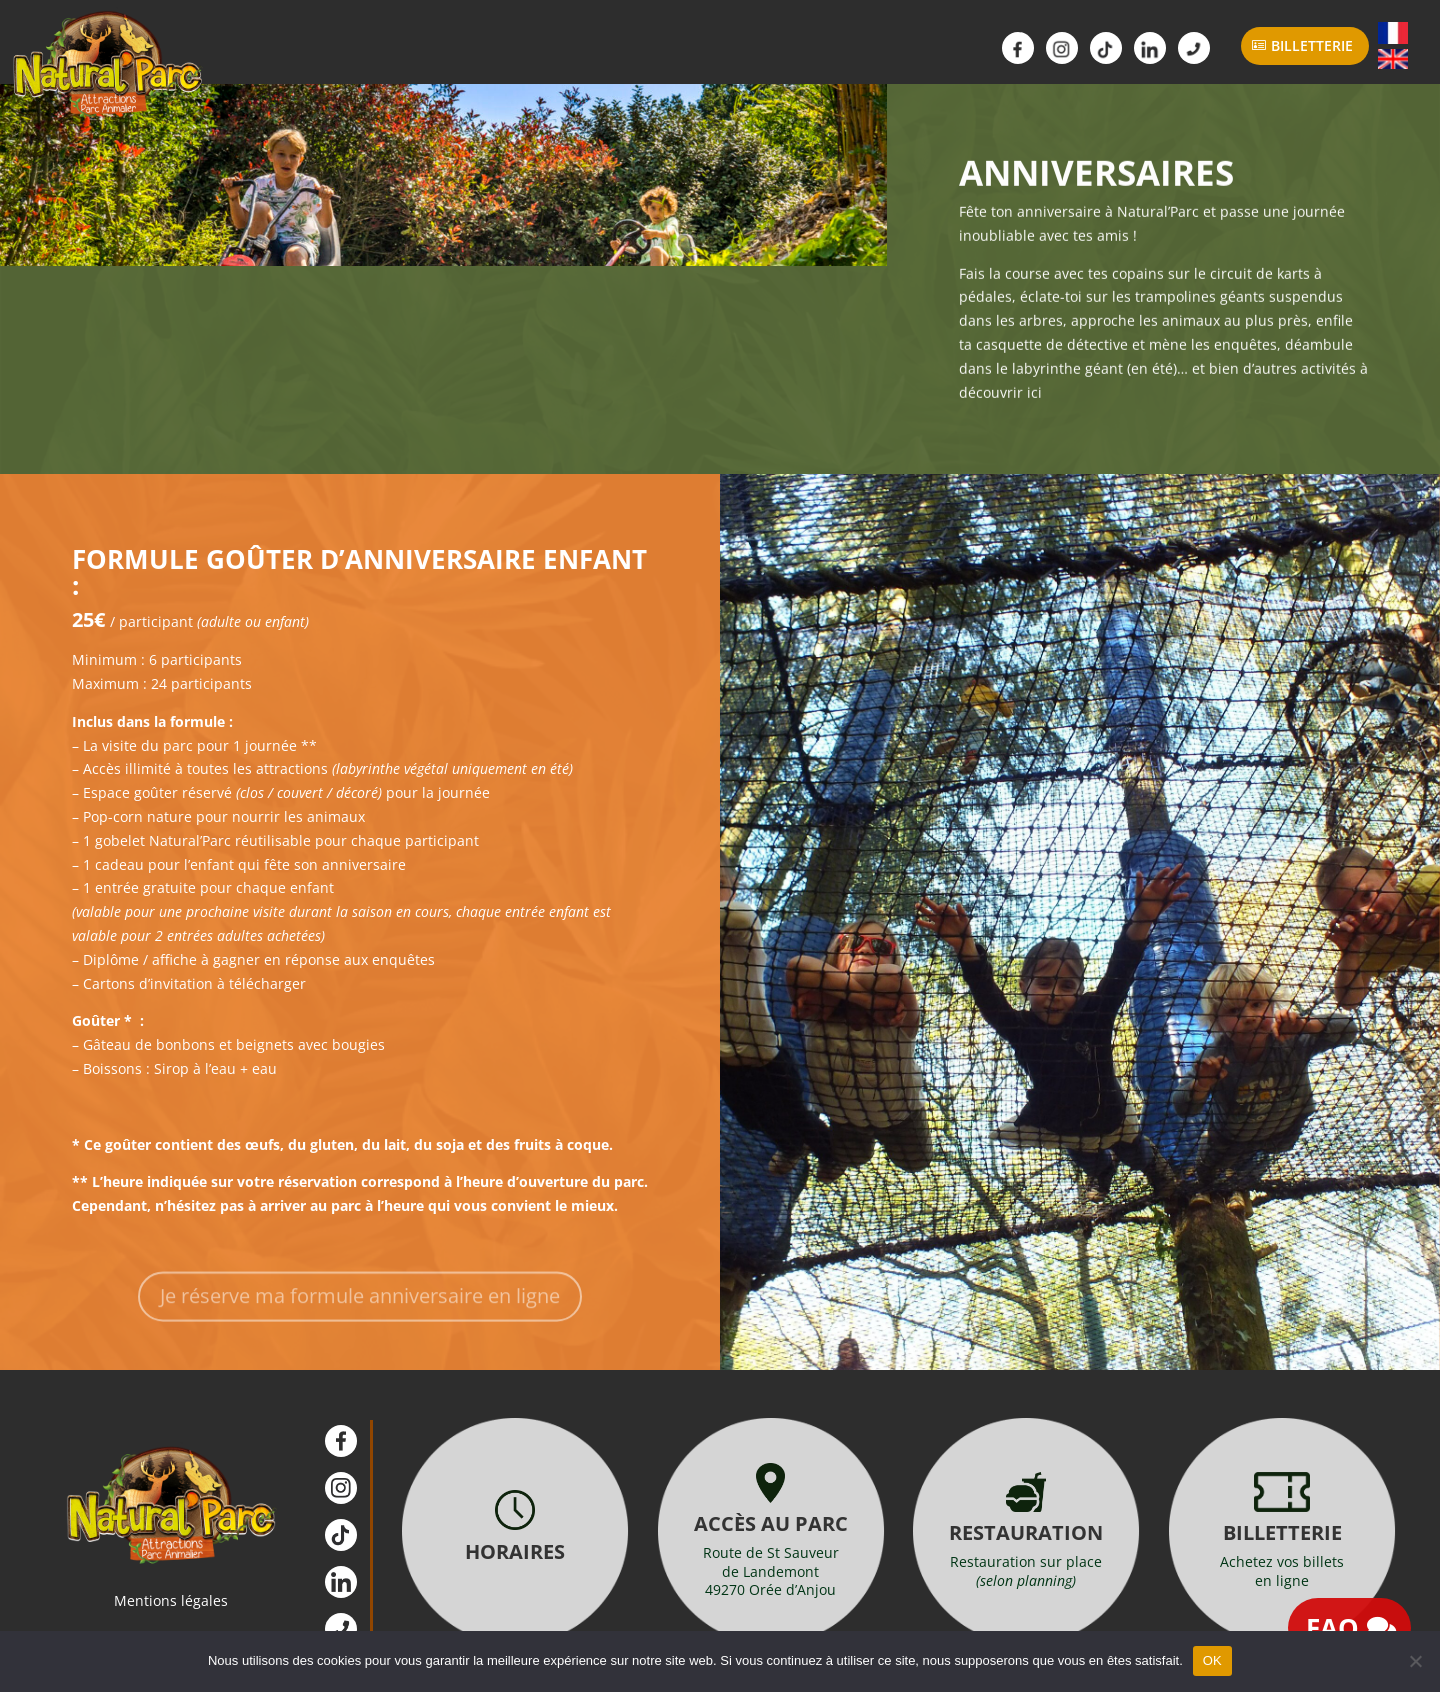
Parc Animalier (324, 53)
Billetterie (1312, 45)
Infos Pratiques (599, 53)
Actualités (876, 53)
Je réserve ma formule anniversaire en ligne (360, 1315)
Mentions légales (171, 1600)
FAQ (1332, 1628)
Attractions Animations (461, 53)
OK (1212, 1660)
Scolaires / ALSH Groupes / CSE (738, 53)
